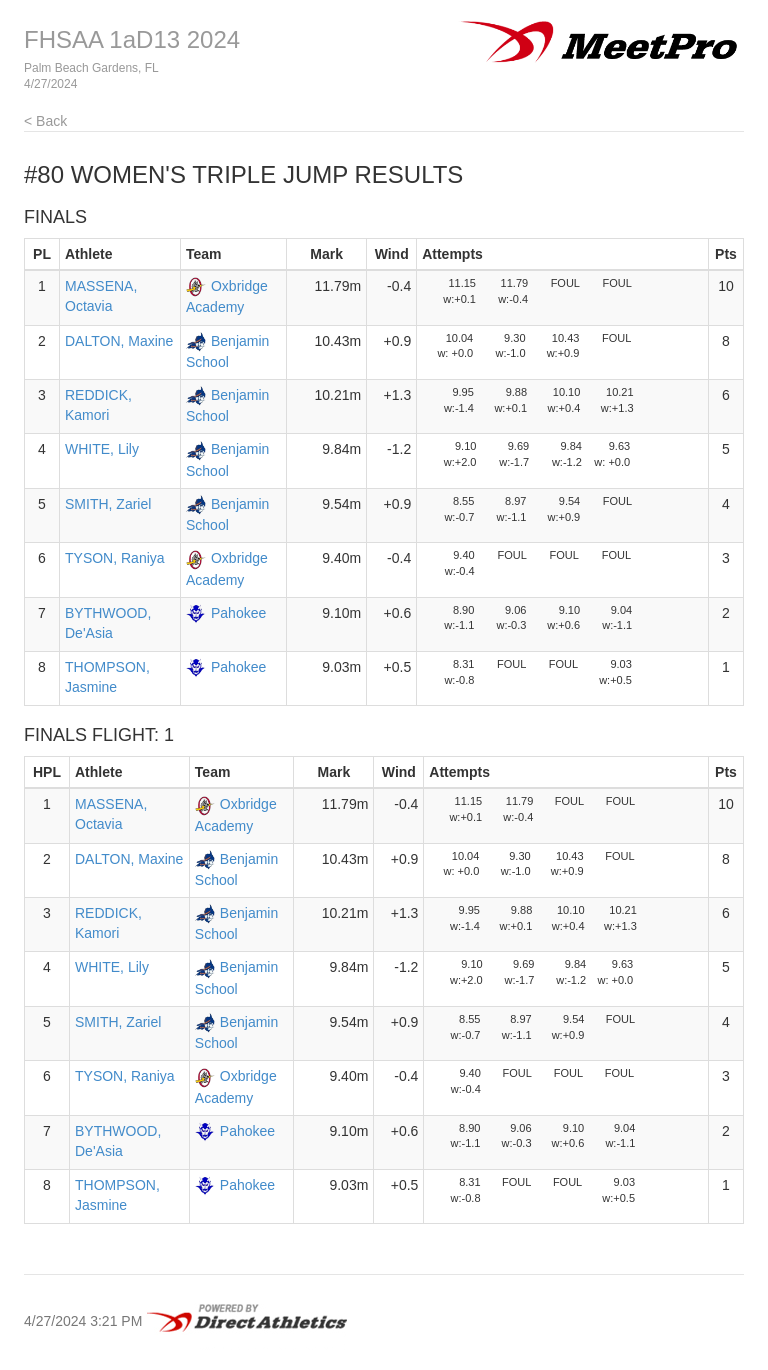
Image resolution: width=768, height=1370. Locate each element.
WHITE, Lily (102, 449)
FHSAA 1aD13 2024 (132, 39)
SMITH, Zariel (108, 504)
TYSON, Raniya (115, 558)
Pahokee (238, 613)
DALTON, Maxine (119, 341)
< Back (45, 121)
